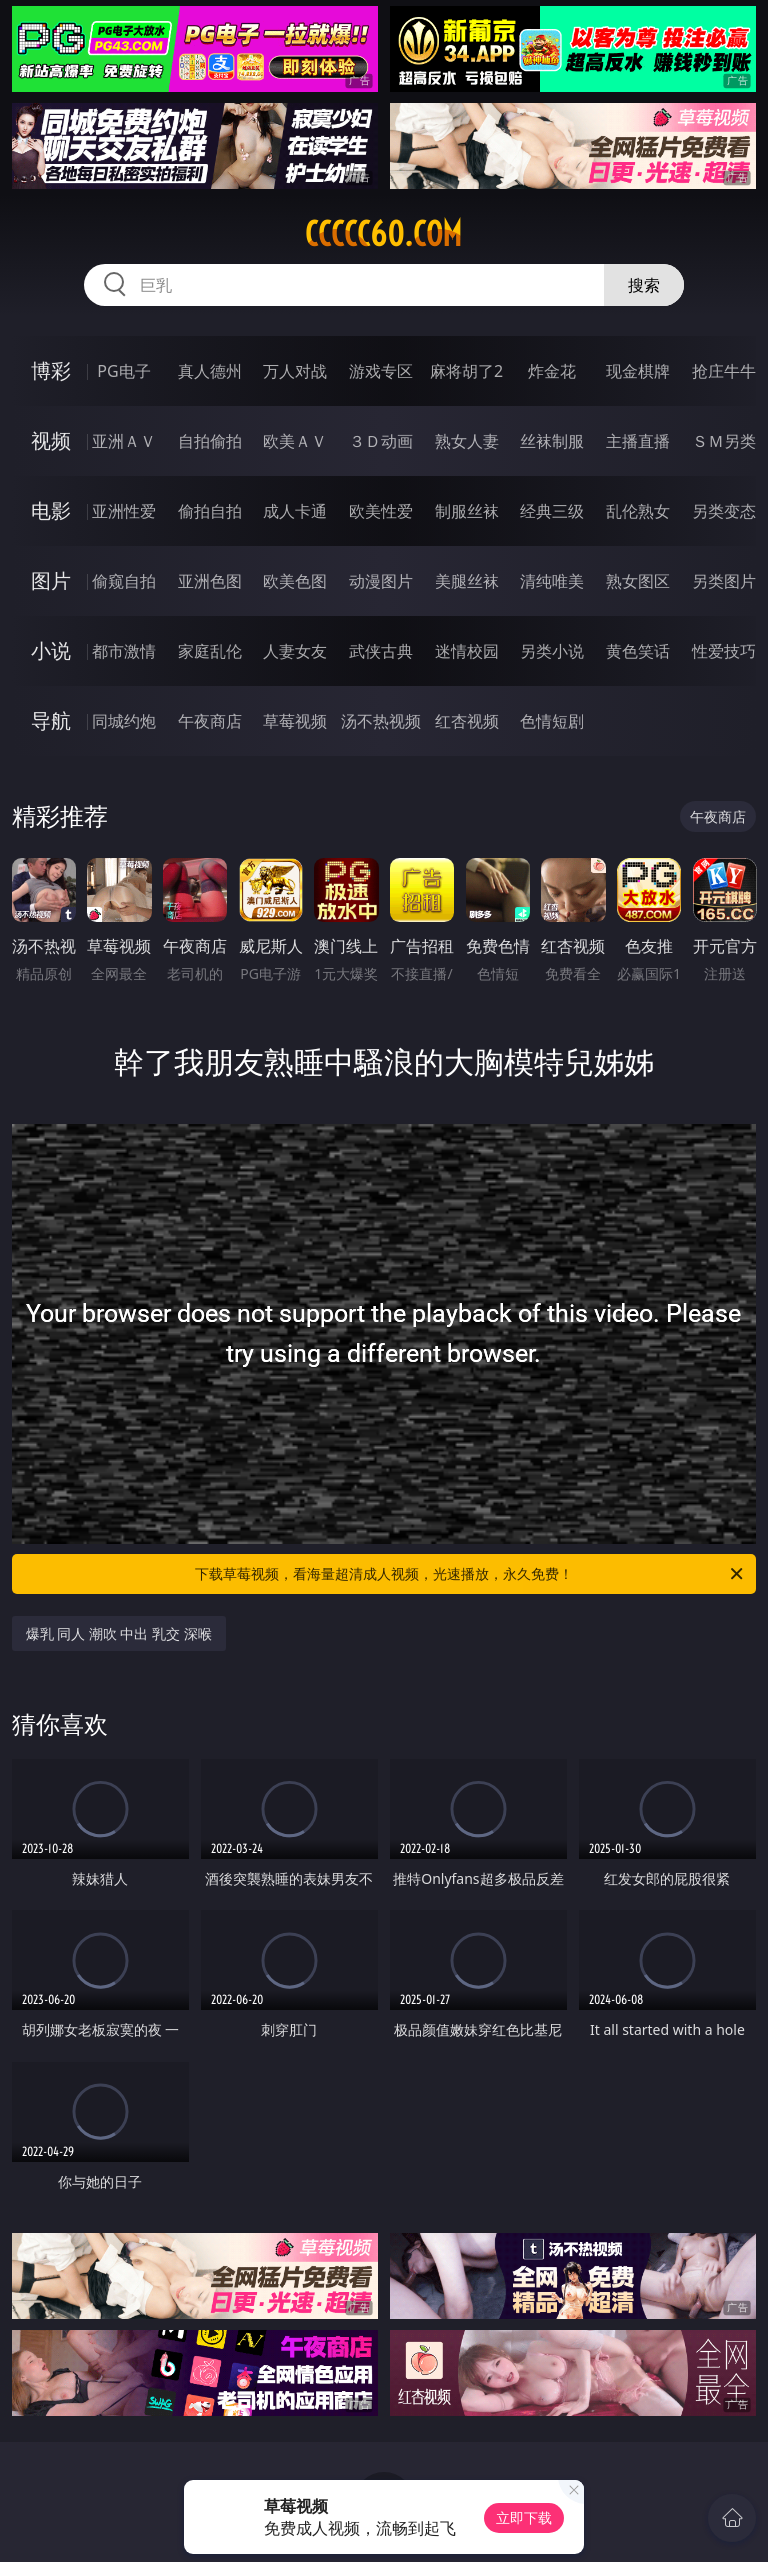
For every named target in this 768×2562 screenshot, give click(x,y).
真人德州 (210, 371)
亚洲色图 (210, 581)
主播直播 (638, 441)
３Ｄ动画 (381, 441)
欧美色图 (295, 581)
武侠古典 (381, 651)
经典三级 (552, 511)
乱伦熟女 (638, 511)
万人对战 (295, 371)
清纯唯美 (552, 581)
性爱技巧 (724, 651)
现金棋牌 (638, 371)
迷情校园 (467, 651)
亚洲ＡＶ (124, 441)
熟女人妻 (467, 441)
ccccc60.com (383, 234)
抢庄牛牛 (724, 371)
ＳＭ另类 (724, 441)
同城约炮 (124, 721)
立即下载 (524, 2517)
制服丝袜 (467, 511)
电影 (51, 510)
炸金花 (552, 371)
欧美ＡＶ (295, 441)
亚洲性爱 (124, 511)
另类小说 (552, 651)
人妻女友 (295, 651)
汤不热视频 (381, 721)
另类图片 (724, 581)
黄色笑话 (638, 651)
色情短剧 (552, 721)
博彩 (51, 370)
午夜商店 (210, 721)
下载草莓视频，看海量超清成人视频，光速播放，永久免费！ (470, 1574)
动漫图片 (381, 581)
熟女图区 (638, 581)
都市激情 (124, 651)
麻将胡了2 (466, 371)
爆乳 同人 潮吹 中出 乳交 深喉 (119, 1633)
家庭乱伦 (210, 651)
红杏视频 (467, 721)
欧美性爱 (381, 511)
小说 (51, 650)
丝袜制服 (552, 441)
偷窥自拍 (124, 581)
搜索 (644, 285)
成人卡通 (295, 511)
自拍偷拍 (210, 441)
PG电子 (123, 371)
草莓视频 (295, 721)
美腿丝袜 (467, 581)
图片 (51, 580)
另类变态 (724, 511)
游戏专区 (381, 371)
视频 (51, 440)
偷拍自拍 (210, 511)
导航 (51, 720)
